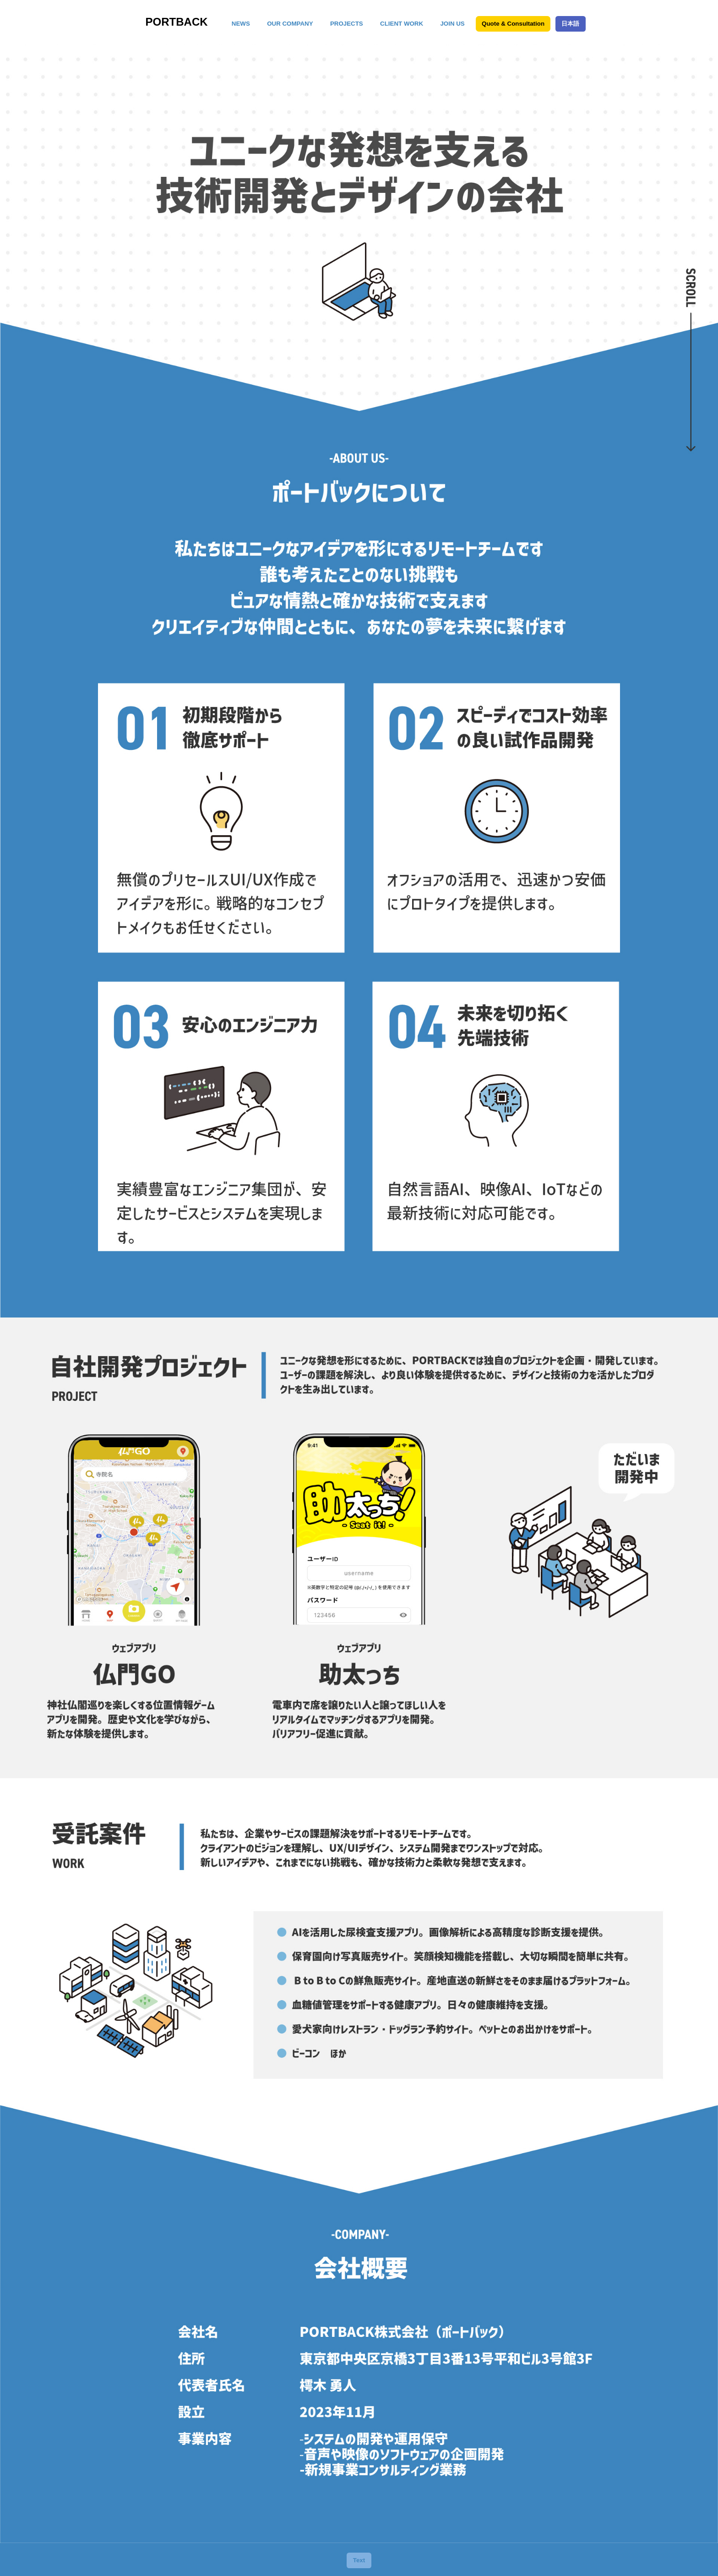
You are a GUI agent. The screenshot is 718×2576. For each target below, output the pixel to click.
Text (359, 2560)
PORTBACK (177, 22)
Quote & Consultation (513, 23)
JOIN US (452, 23)
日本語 (570, 23)
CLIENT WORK (401, 23)
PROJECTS (346, 23)
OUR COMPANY (290, 23)
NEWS (241, 23)
